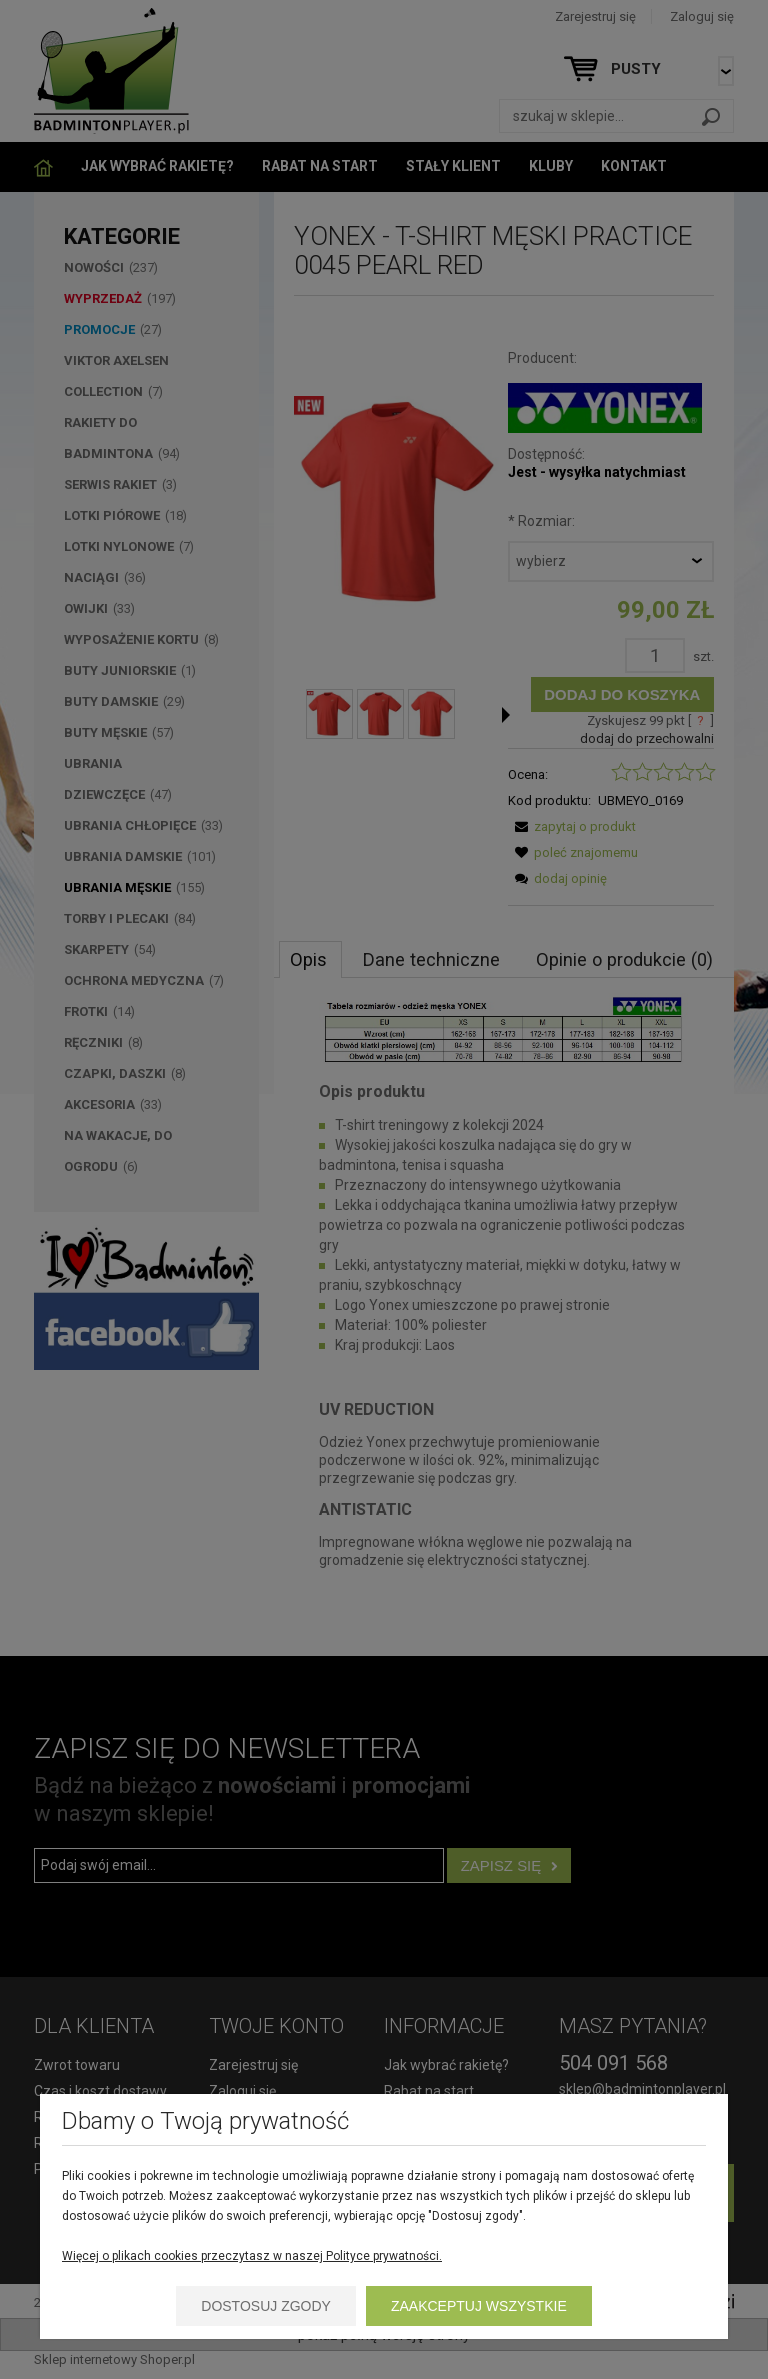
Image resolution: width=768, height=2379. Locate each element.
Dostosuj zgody (266, 2306)
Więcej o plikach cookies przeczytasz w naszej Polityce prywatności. (252, 2256)
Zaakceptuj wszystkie (479, 2306)
